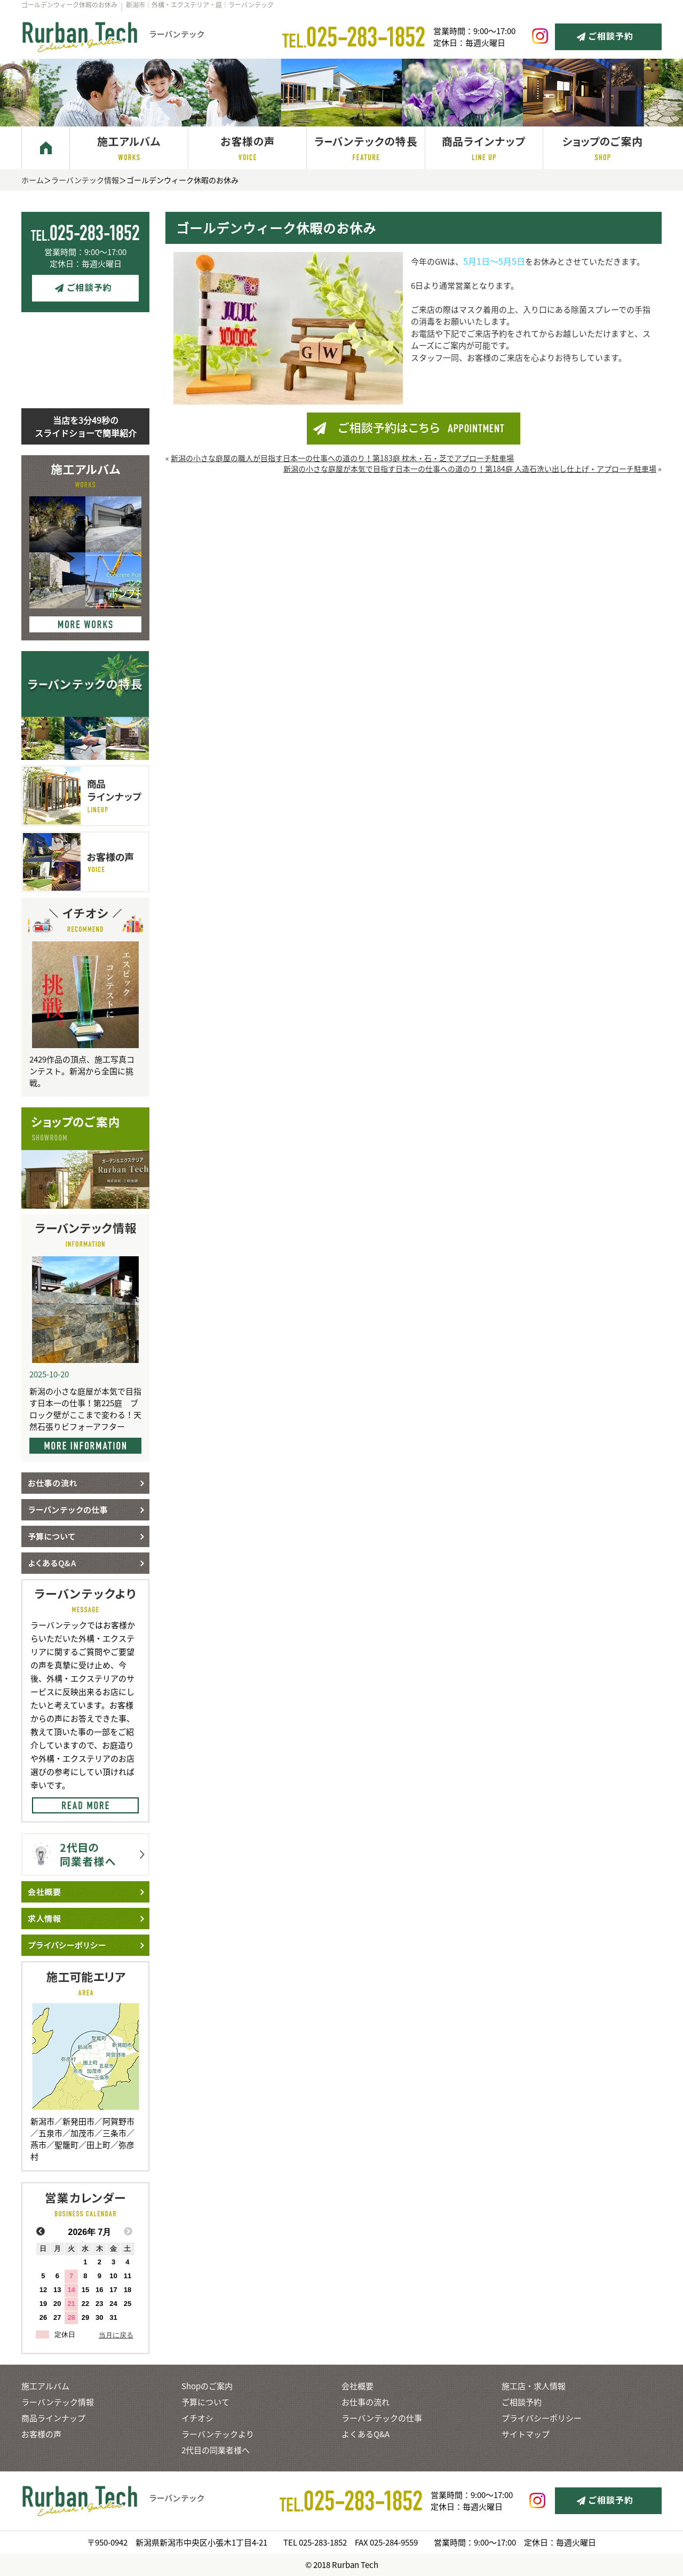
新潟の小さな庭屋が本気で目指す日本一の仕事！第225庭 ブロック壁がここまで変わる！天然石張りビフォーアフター (85, 1408)
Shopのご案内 (207, 2386)
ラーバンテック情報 (85, 180)
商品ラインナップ (53, 2418)
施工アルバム (45, 2386)
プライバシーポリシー (542, 2418)
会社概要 (358, 2386)
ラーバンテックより (217, 2434)
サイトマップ (526, 2434)
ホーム (32, 180)
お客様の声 (41, 2434)
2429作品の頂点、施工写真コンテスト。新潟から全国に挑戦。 (81, 1071)
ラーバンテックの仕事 (382, 2418)
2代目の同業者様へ (215, 2450)
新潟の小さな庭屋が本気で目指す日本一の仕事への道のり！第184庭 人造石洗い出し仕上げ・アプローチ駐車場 (469, 468)
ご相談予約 (522, 2402)
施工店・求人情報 (534, 2386)
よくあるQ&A (366, 2434)
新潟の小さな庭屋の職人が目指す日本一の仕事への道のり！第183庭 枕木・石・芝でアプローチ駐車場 (342, 458)
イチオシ (197, 2418)
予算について (205, 2402)
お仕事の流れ (366, 2402)
